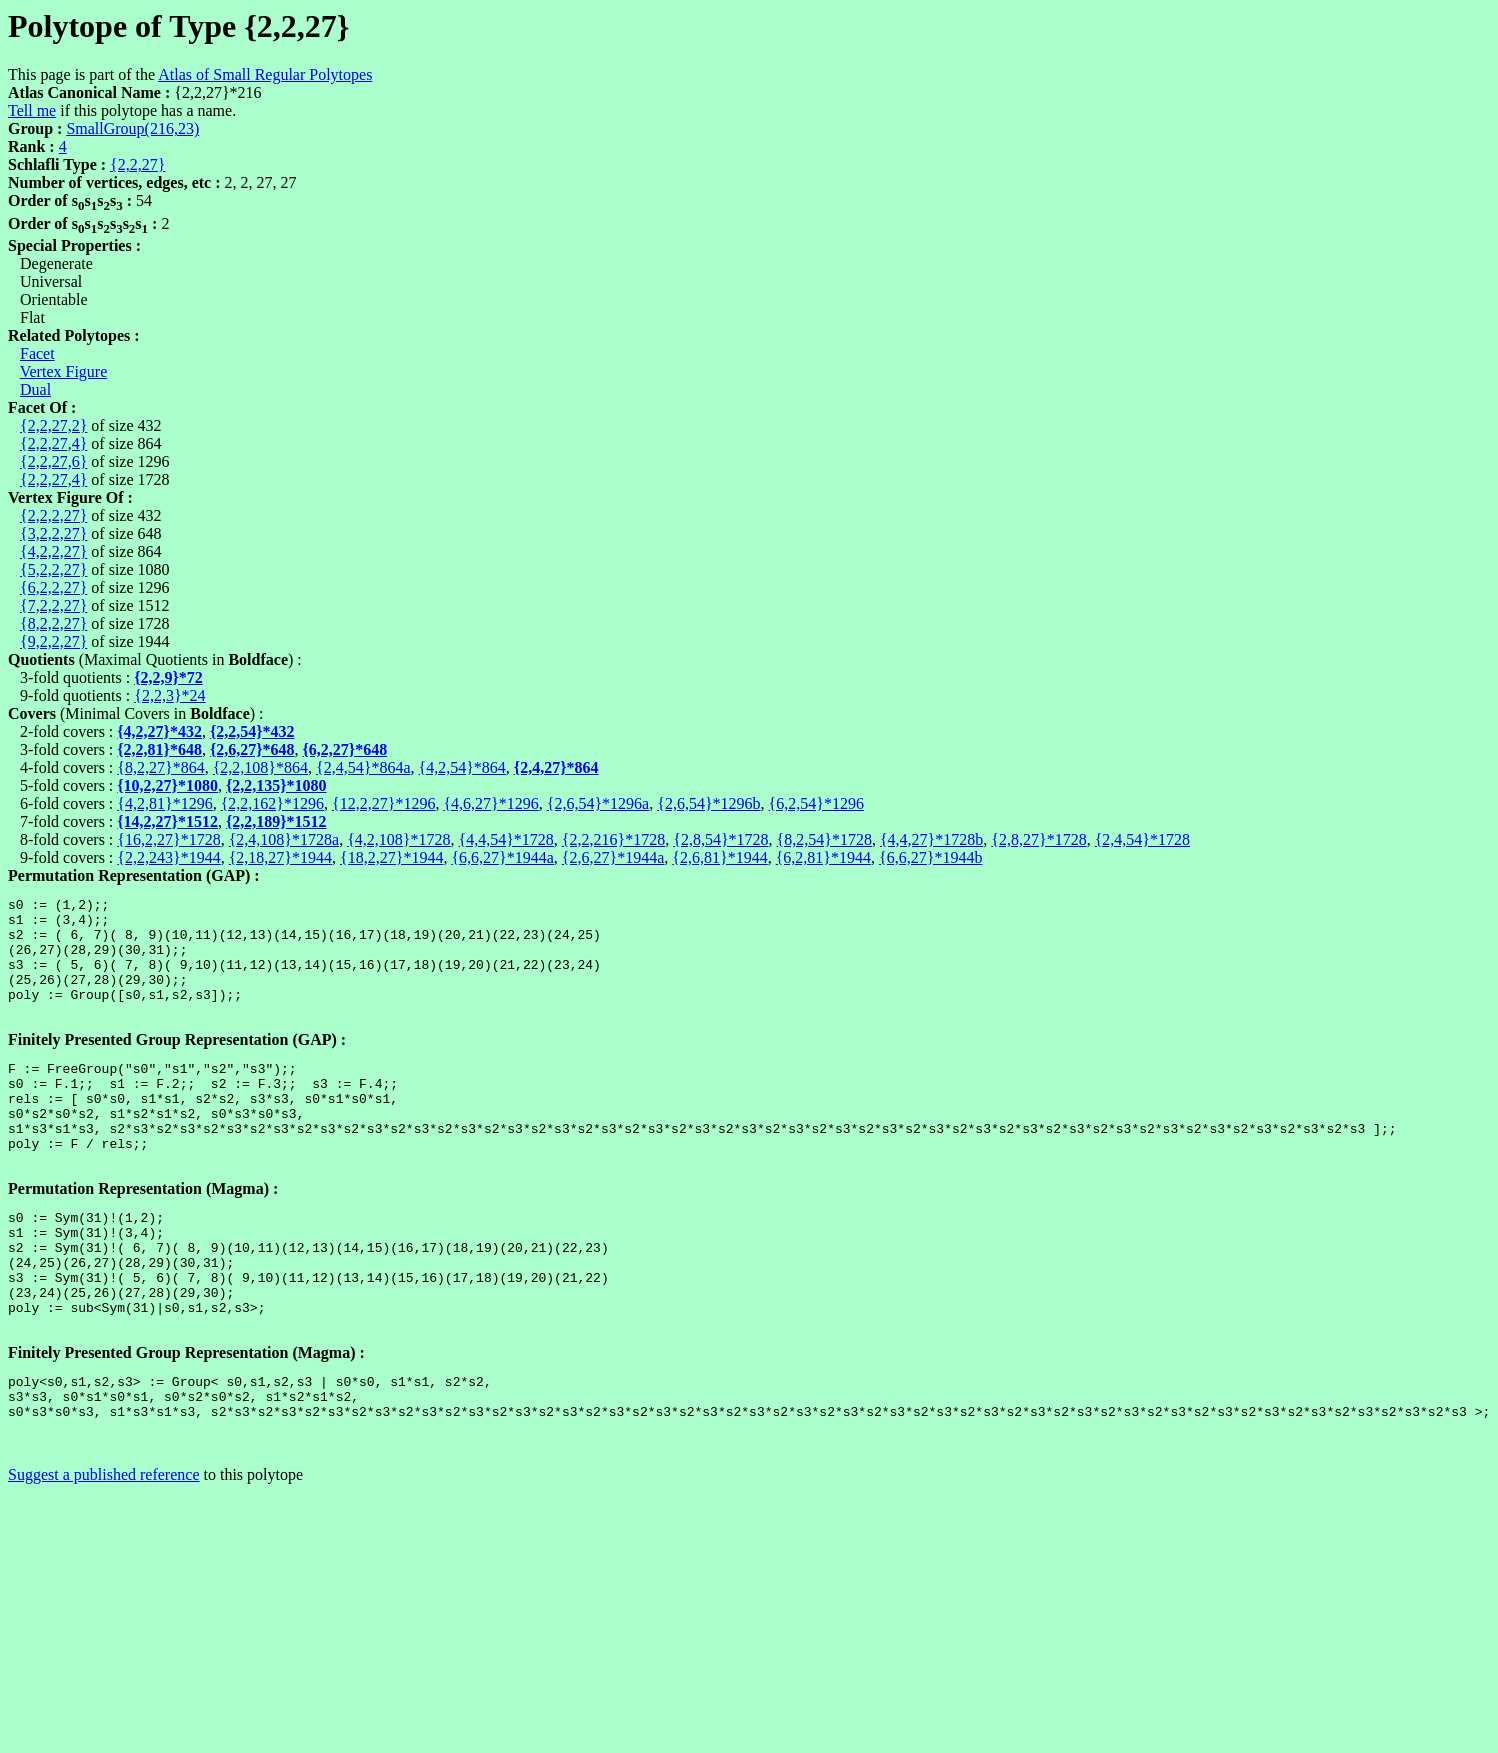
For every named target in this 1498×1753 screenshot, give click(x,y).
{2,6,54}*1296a (598, 803)
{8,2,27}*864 (160, 767)
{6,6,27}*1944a (502, 857)
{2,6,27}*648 (252, 749)
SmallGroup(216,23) (132, 128)
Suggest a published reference (103, 1555)
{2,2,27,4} (53, 443)
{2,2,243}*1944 (168, 857)
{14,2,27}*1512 (167, 821)
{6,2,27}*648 (345, 749)
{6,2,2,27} (53, 587)
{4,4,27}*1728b (931, 839)
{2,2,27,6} (53, 461)
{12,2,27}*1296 (383, 803)
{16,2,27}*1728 (168, 839)
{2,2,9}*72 (168, 677)
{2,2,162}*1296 (272, 803)
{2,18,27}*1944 (280, 857)
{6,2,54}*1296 (816, 803)
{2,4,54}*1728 (1142, 839)
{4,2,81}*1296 (164, 803)
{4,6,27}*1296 (490, 803)
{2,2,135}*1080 (276, 785)
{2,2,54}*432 (252, 731)
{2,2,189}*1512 (276, 821)
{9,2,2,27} (53, 641)
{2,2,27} (137, 164)
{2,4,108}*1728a (284, 839)
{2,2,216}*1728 (613, 839)
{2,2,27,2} (53, 425)
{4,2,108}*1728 (398, 839)
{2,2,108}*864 (260, 767)
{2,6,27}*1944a (613, 857)
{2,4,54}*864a (363, 767)
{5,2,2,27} (53, 569)
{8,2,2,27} (53, 623)
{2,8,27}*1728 (1038, 839)
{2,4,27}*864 (556, 767)
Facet (37, 353)
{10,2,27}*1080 (167, 785)
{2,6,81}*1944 (719, 857)
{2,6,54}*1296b (708, 803)
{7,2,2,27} (53, 605)
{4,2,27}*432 (159, 731)
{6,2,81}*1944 (823, 857)
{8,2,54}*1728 (824, 839)
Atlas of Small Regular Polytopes (265, 74)
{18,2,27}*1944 (391, 857)
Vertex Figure (64, 371)
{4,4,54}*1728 (506, 839)
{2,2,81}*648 (159, 749)
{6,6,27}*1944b (930, 857)
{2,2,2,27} (53, 515)
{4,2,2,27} (53, 551)
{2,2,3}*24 (169, 695)
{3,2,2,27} (53, 533)
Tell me (32, 110)
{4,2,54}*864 (462, 767)
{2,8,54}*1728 (720, 839)
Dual (35, 389)
